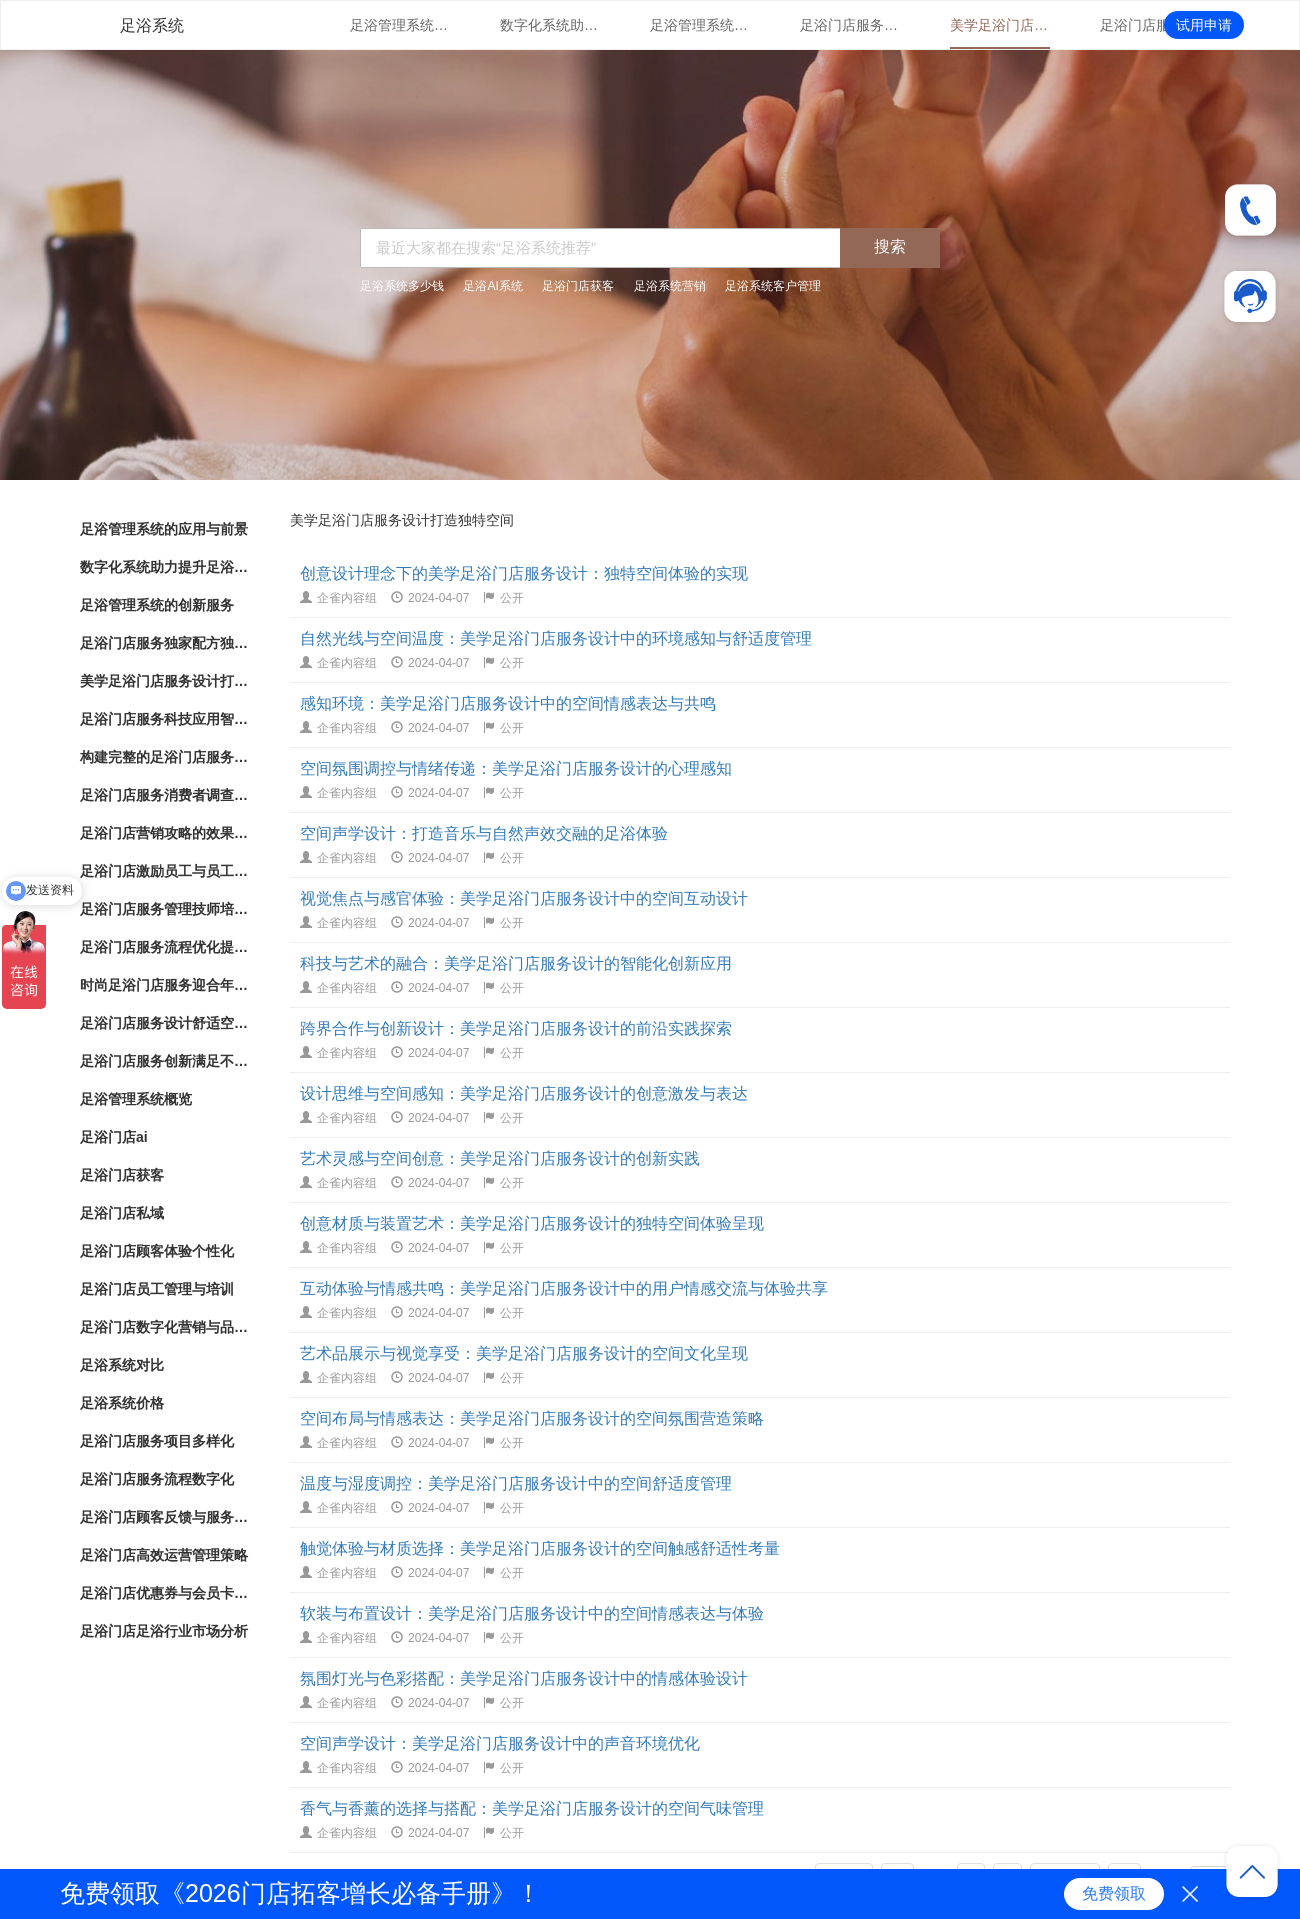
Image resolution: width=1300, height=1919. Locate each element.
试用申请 (1204, 25)
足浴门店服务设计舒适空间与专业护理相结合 (165, 1023)
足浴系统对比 (122, 1365)
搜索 (890, 246)
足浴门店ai (114, 1137)
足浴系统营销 (670, 286)
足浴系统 (152, 25)
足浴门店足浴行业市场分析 (164, 1631)
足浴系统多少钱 (402, 286)
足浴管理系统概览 (136, 1099)
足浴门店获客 (578, 286)
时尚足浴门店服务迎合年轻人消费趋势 (165, 985)
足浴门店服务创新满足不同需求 (165, 1061)
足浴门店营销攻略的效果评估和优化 (165, 833)
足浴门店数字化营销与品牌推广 (165, 1327)
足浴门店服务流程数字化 (157, 1479)
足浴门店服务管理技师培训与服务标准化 (165, 909)
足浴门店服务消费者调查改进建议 (165, 795)
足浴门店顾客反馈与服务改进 (165, 1517)
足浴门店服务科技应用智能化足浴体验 (1150, 25)
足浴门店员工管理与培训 (157, 1289)
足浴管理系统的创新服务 (700, 25)
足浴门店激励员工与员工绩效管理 (165, 871)
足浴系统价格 (122, 1403)
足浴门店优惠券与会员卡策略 (165, 1593)
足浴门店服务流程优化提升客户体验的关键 (165, 947)
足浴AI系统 (492, 286)
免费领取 (1114, 1893)
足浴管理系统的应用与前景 (400, 25)
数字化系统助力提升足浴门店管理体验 (550, 25)
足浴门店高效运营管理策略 (164, 1555)
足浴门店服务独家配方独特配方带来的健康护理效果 (850, 25)
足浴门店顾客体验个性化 (157, 1251)
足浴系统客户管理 (773, 286)
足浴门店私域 (122, 1213)
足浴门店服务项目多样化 (157, 1441)
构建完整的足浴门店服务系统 (165, 757)
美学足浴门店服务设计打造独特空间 (1000, 25)
